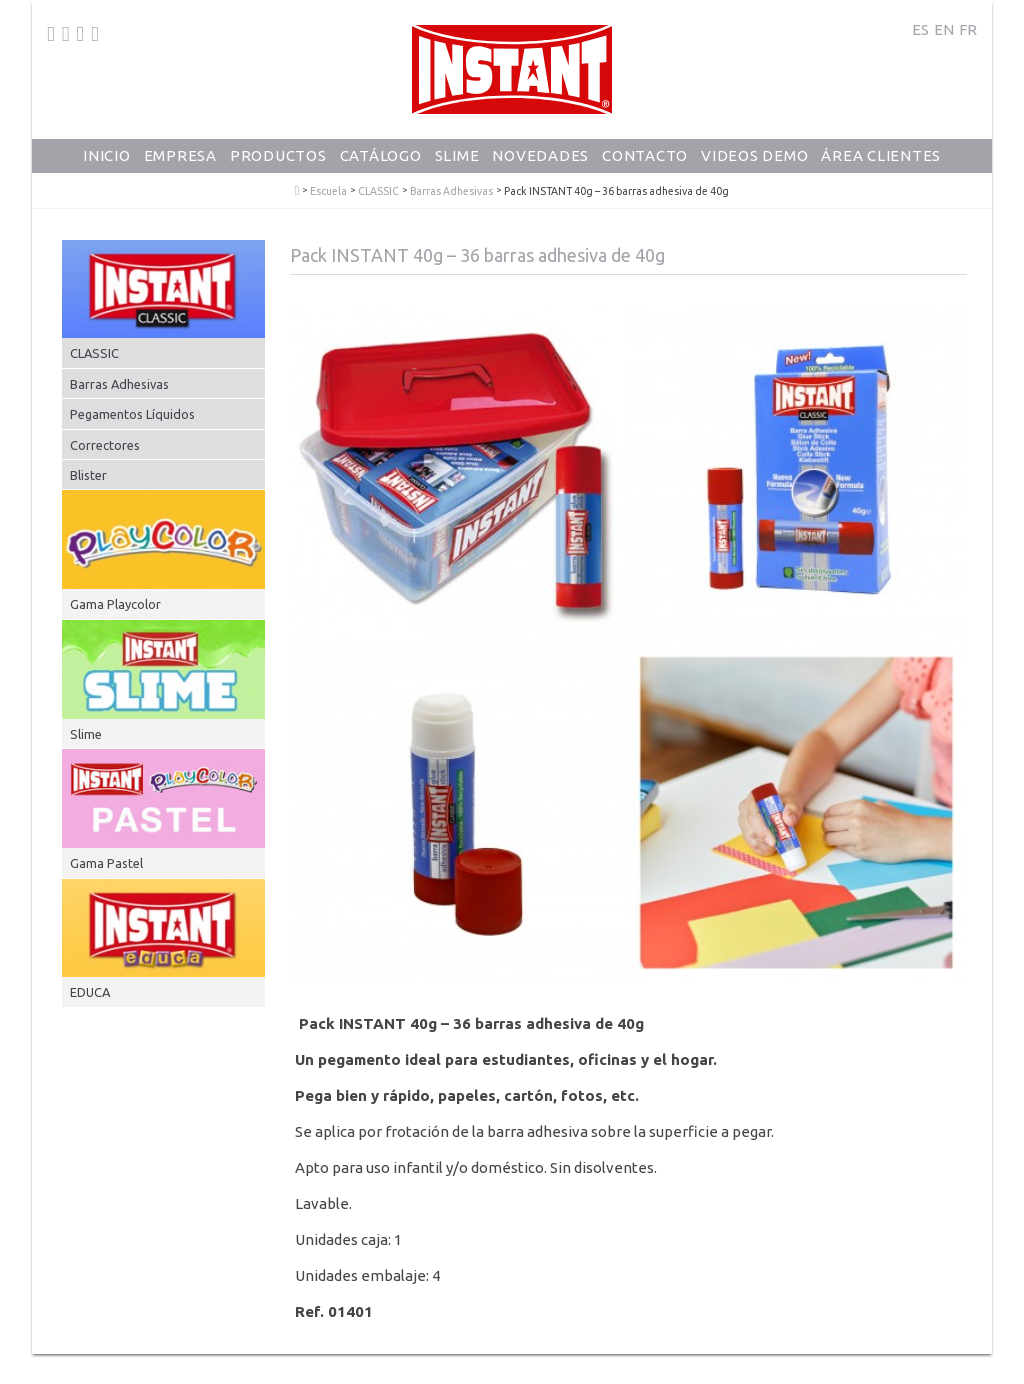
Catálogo (381, 155)
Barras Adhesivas (451, 191)
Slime (457, 155)
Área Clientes (881, 155)
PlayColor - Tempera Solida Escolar (297, 191)
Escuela (328, 191)
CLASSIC (378, 191)
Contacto (645, 155)
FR (968, 29)
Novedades (540, 155)
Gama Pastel (106, 863)
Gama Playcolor (115, 604)
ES (920, 29)
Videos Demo (754, 155)
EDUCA (90, 992)
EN (944, 29)
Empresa (180, 155)
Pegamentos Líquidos (132, 414)
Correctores (105, 445)
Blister (88, 475)
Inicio (107, 155)
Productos (278, 155)
